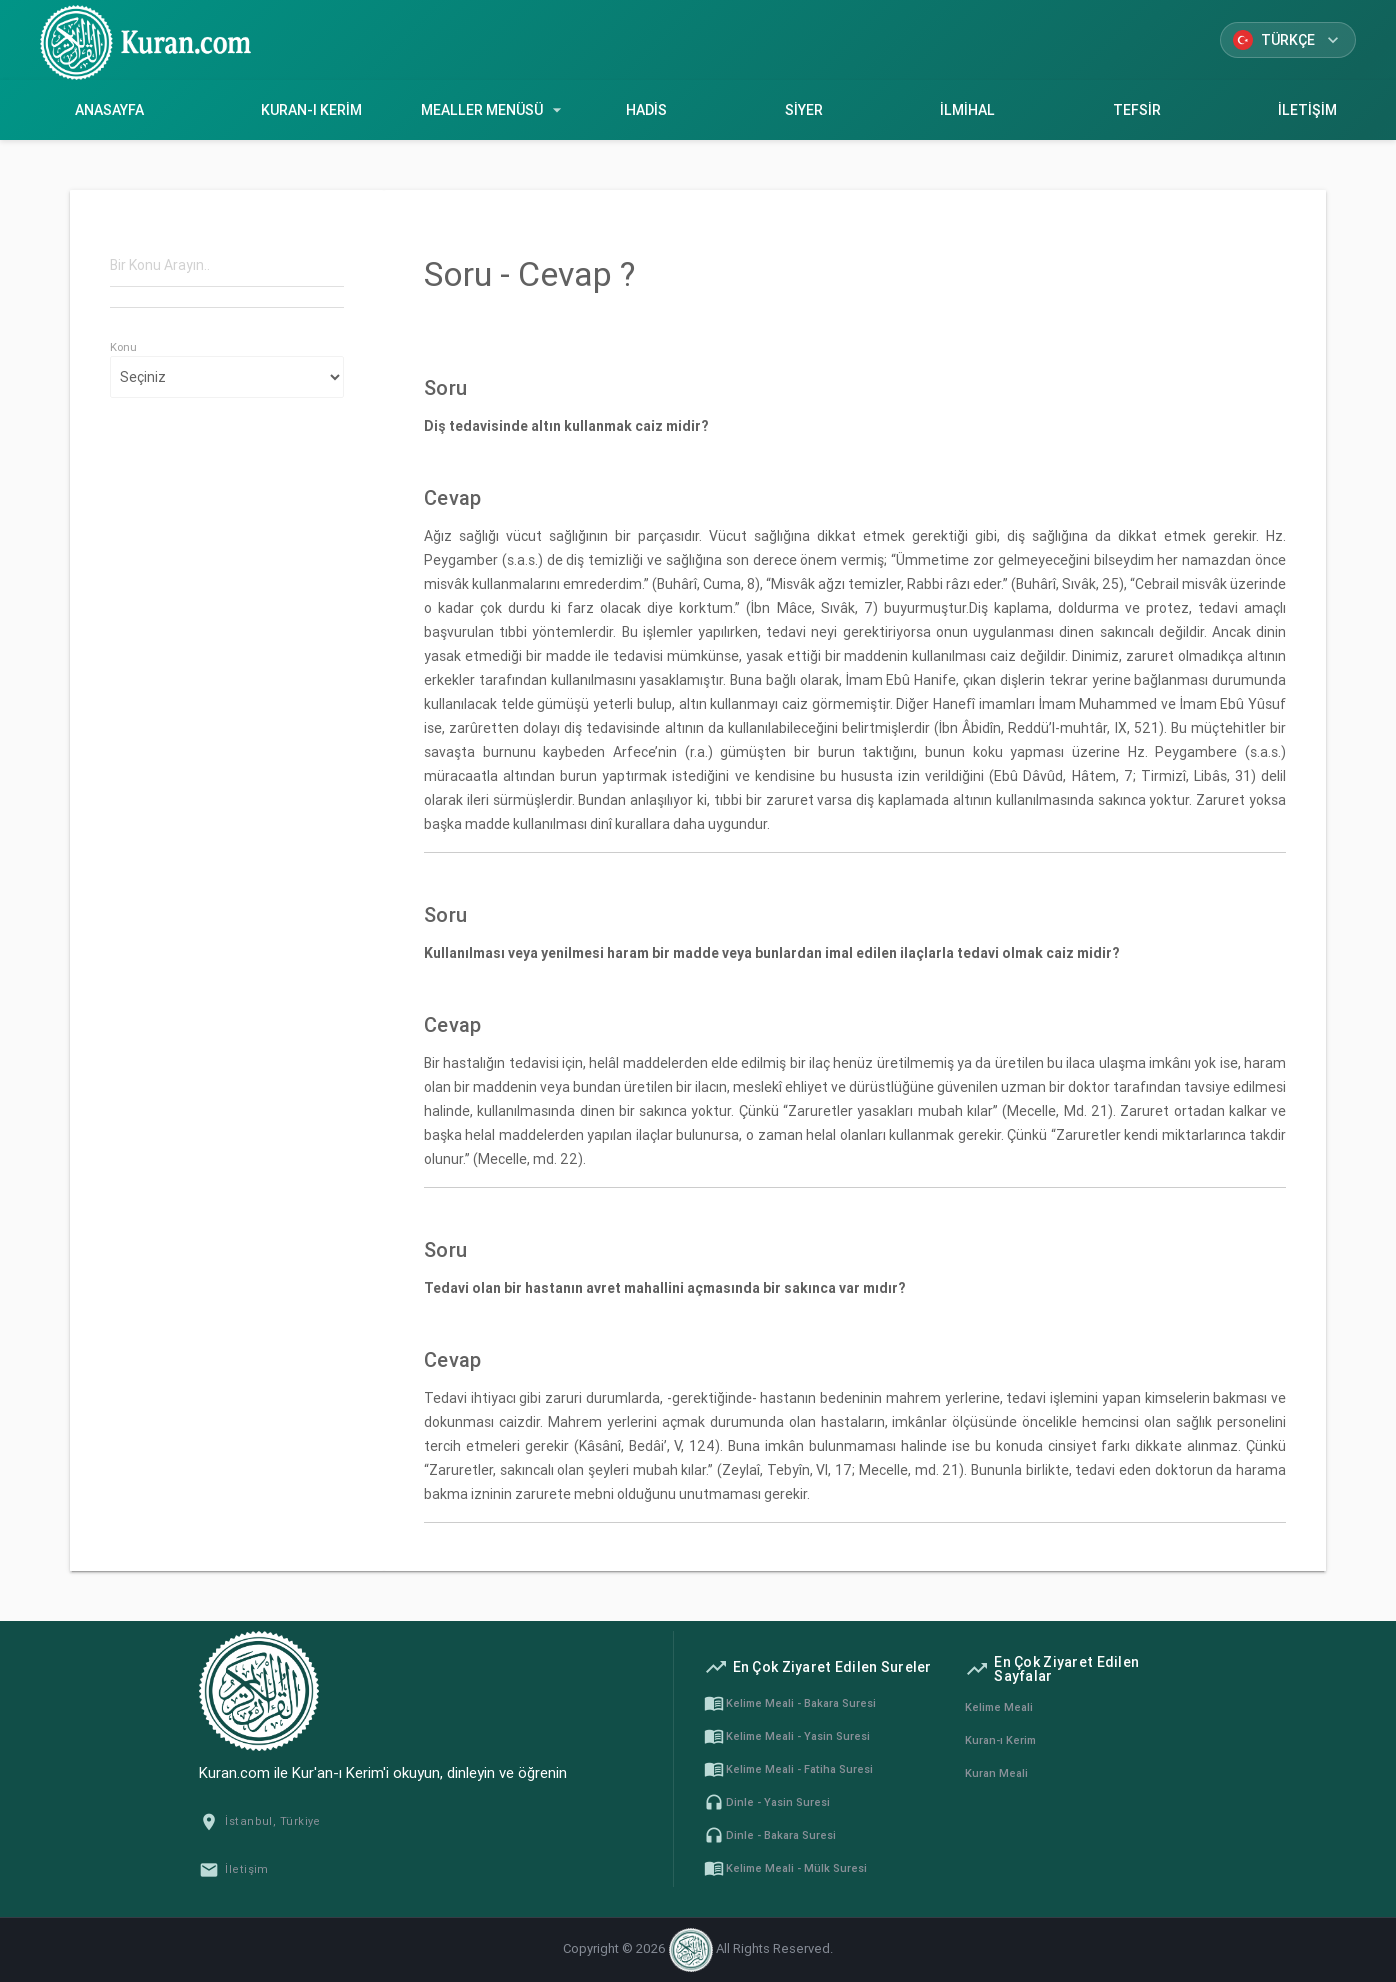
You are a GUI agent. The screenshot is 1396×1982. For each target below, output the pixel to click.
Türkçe (1288, 40)
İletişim (234, 1869)
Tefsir (1137, 110)
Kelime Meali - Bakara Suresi (790, 1703)
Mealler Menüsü (494, 110)
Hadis (646, 110)
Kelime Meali (999, 1707)
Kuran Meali (996, 1773)
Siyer (804, 110)
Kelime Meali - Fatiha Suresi (788, 1769)
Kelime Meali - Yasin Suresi (787, 1736)
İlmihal (967, 110)
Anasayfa (109, 110)
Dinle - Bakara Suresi (770, 1835)
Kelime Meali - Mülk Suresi (785, 1868)
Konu (123, 347)
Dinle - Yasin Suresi (767, 1802)
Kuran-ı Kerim (312, 110)
